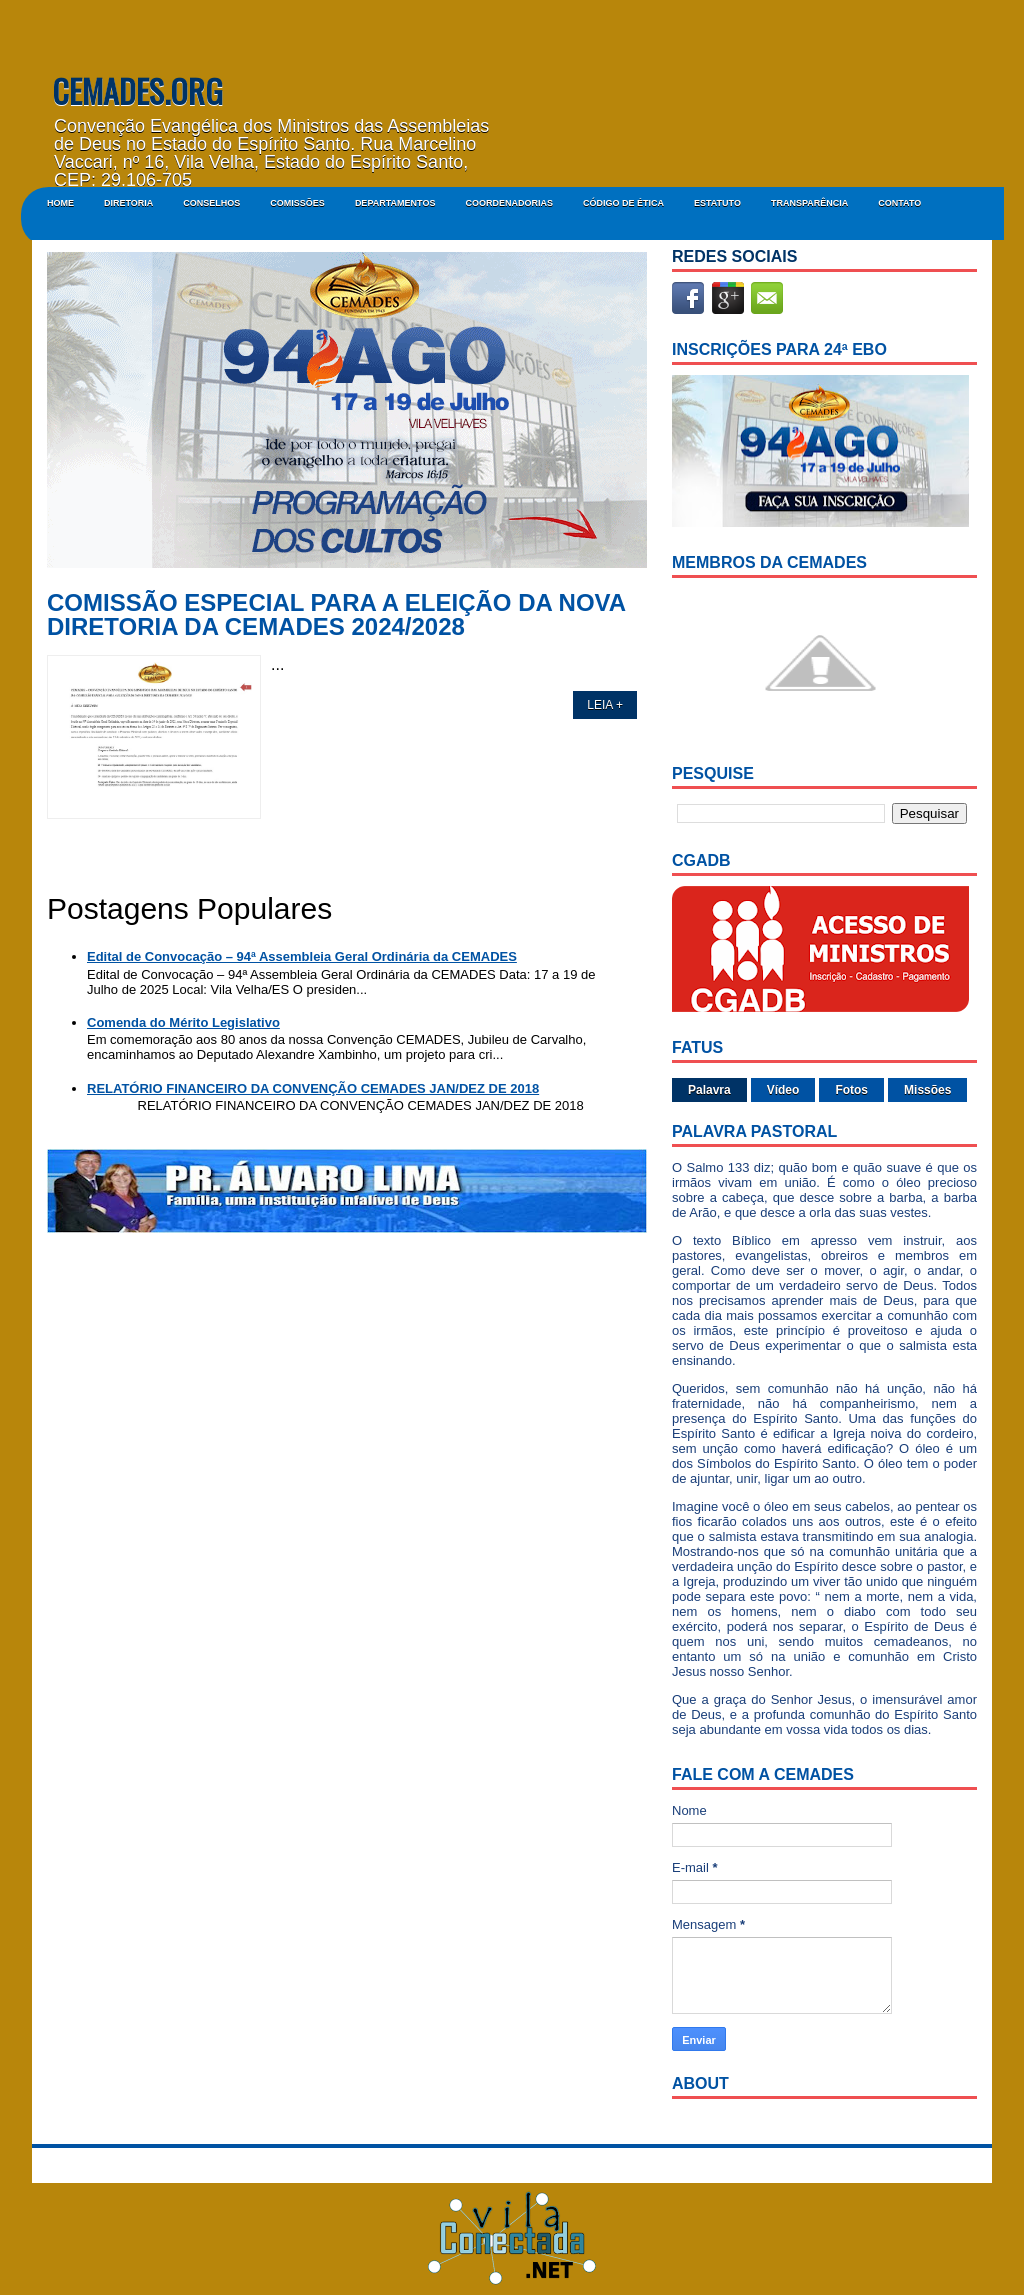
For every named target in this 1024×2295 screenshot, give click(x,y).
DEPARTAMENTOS (395, 203)
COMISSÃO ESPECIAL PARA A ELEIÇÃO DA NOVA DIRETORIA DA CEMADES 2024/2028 (336, 615)
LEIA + (605, 705)
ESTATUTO (717, 203)
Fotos (851, 1090)
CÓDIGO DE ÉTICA (623, 203)
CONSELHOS (211, 203)
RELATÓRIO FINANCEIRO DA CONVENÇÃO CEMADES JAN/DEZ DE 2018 (313, 1088)
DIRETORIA (128, 203)
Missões (927, 1090)
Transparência (809, 203)
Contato (899, 203)
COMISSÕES (297, 203)
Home (60, 203)
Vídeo (783, 1090)
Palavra (709, 1090)
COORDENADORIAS (509, 203)
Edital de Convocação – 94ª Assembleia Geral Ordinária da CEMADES (302, 956)
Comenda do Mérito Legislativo (183, 1022)
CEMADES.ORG (137, 90)
